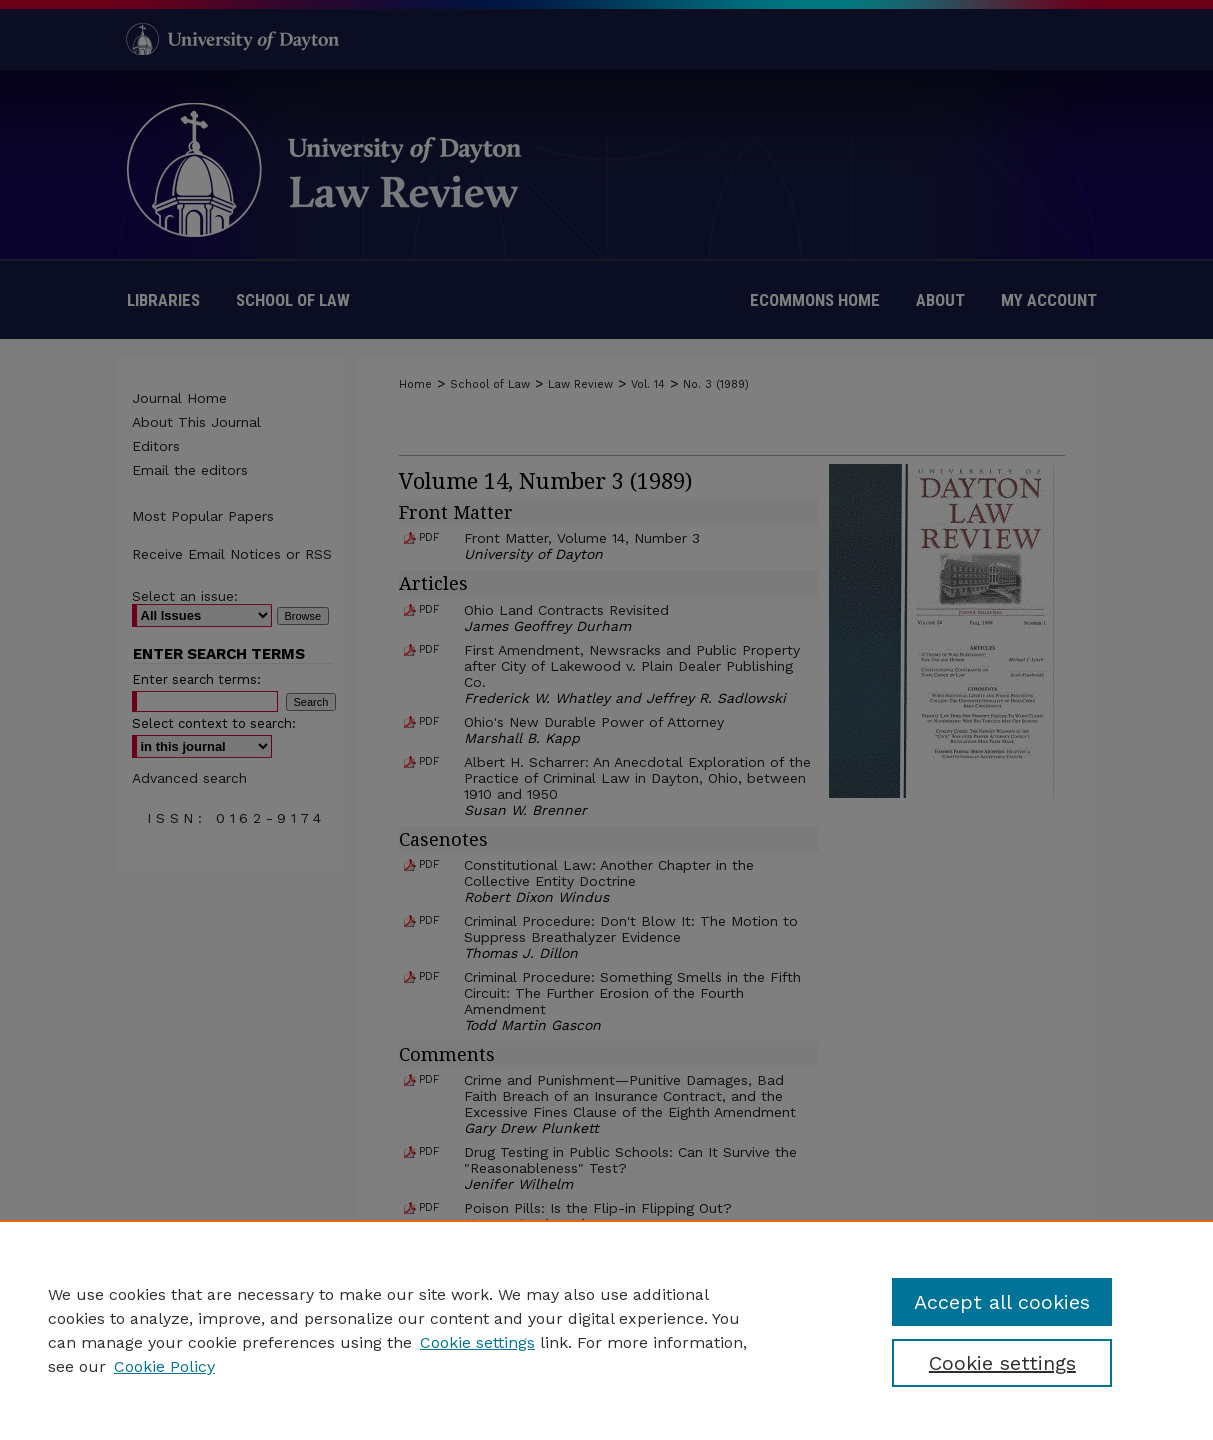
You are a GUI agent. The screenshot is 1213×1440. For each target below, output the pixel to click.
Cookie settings (477, 1342)
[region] (606, 1330)
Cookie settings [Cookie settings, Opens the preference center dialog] (1002, 1363)
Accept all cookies (1002, 1302)
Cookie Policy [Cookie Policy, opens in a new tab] (164, 1366)
